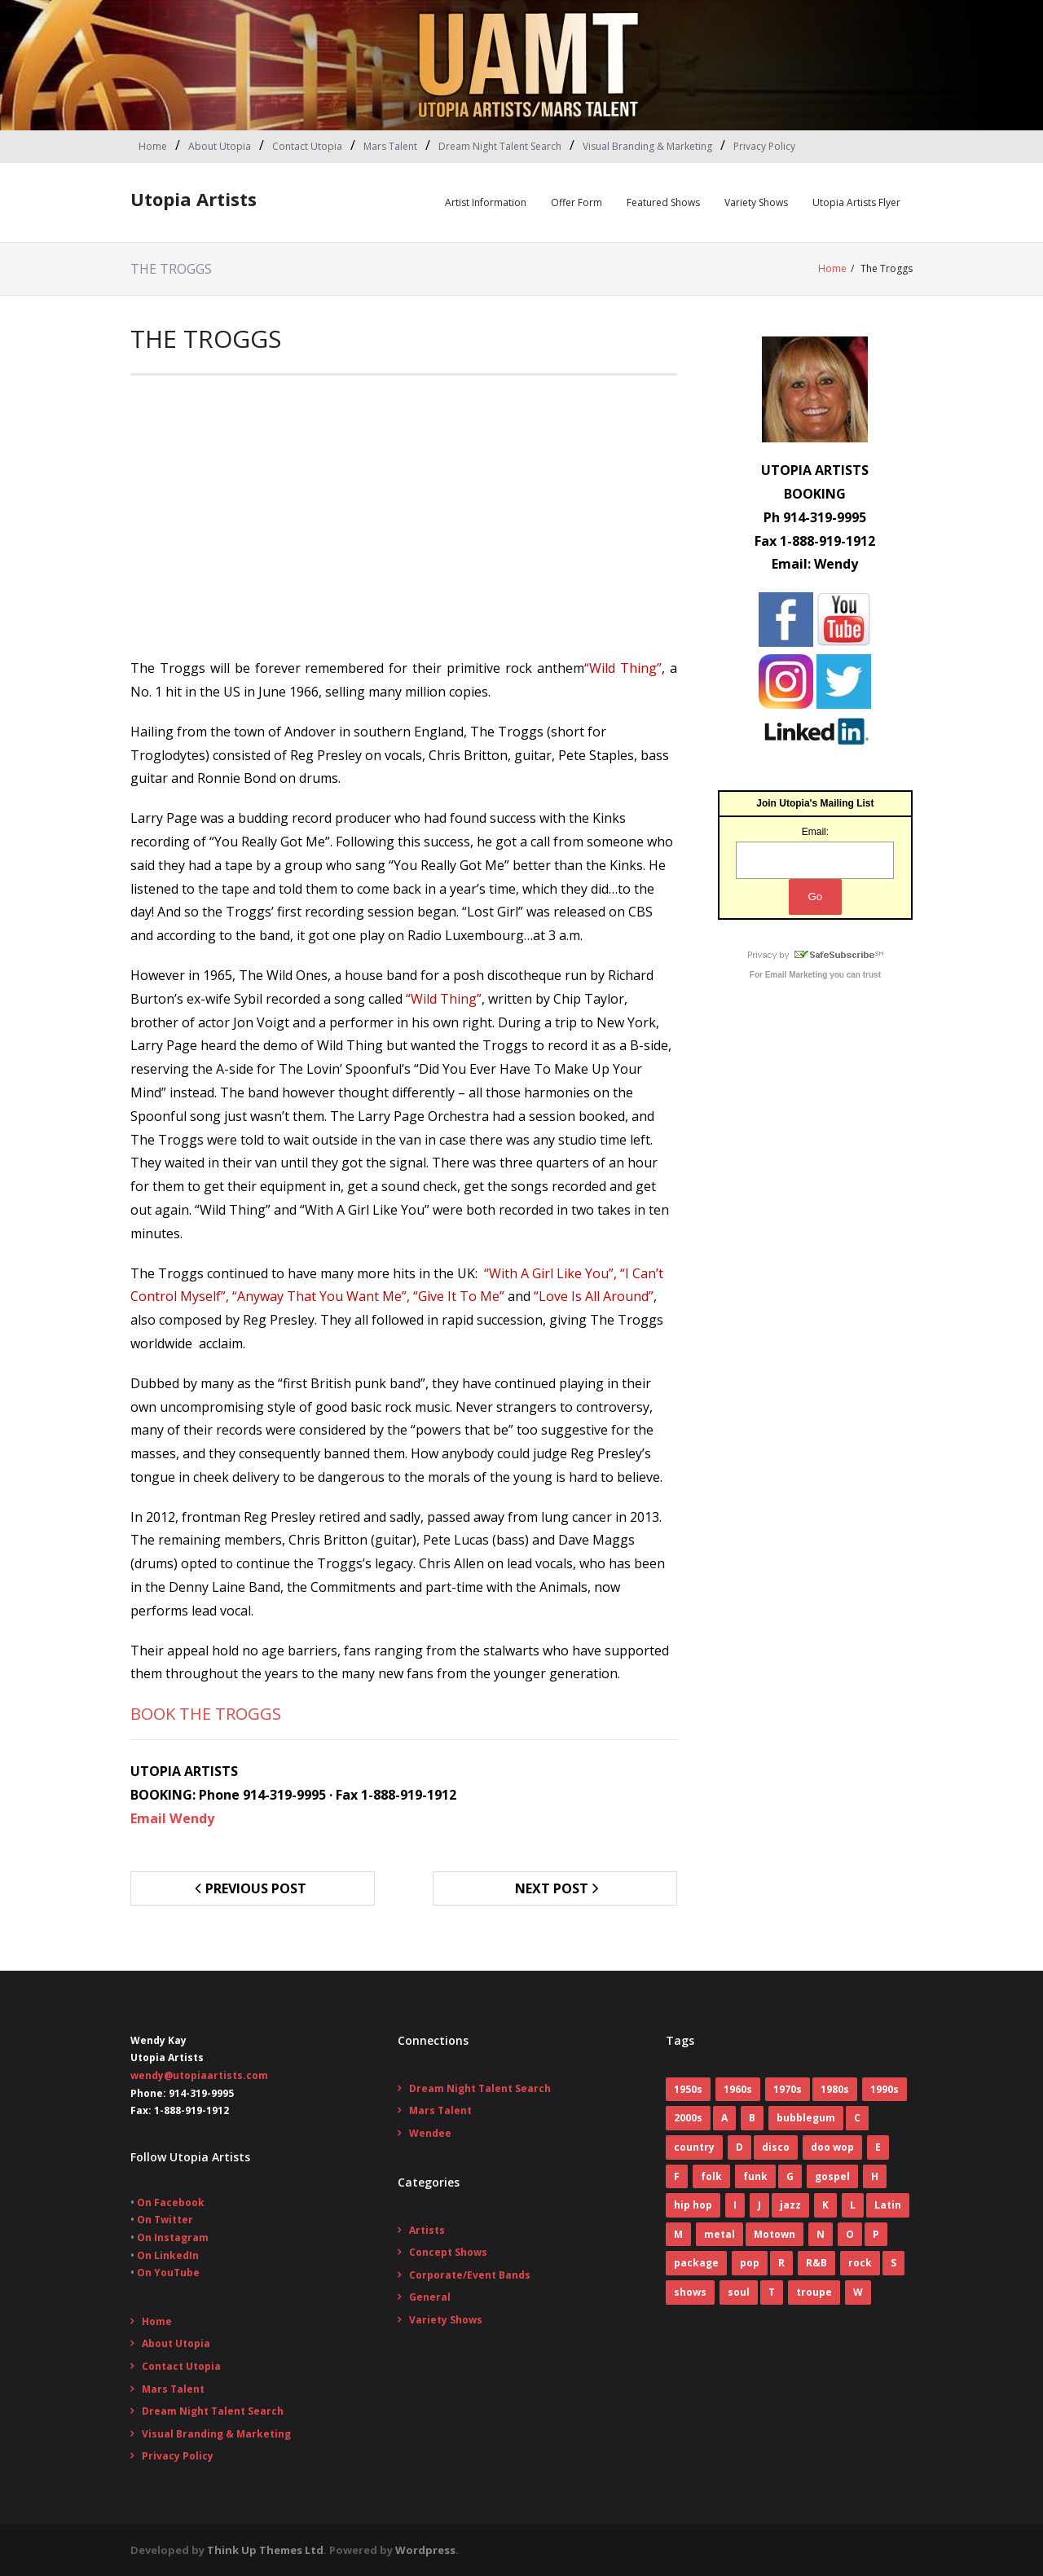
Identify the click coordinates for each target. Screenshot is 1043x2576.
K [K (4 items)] (825, 2205)
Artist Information (485, 202)
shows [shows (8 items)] (690, 2292)
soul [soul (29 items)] (739, 2292)
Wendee (430, 2133)
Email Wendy (171, 1818)
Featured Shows (663, 202)
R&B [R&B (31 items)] (816, 2263)
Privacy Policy (764, 146)
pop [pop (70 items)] (749, 2263)
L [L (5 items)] (853, 2205)
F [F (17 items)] (677, 2176)
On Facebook (171, 2202)
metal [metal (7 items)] (719, 2234)
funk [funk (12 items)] (755, 2176)
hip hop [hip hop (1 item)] (693, 2205)
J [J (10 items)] (759, 2205)
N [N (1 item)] (820, 2234)
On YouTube (168, 2272)
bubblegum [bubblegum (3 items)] (806, 2118)
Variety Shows (756, 202)
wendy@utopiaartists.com (199, 2075)
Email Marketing (796, 974)
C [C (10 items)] (857, 2118)
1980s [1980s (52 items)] (835, 2089)
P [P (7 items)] (876, 2234)
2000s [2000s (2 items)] (688, 2118)
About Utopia (219, 146)
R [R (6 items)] (781, 2263)
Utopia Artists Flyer (856, 202)
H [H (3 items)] (874, 2176)
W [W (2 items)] (858, 2292)
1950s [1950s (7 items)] (688, 2089)
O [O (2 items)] (850, 2234)
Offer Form (576, 202)
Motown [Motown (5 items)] (774, 2234)
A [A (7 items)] (724, 2118)
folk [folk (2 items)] (711, 2176)
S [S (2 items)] (893, 2263)
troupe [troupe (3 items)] (814, 2292)
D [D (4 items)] (739, 2147)
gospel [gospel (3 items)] (832, 2176)
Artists (427, 2229)
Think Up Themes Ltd (265, 2550)
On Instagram (173, 2237)
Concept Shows (448, 2252)
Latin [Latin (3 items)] (887, 2205)
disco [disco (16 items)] (776, 2147)
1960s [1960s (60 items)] (738, 2089)
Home (153, 146)
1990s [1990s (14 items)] (884, 2089)
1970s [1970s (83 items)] (787, 2089)
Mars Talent (390, 146)
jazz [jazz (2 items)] (790, 2205)
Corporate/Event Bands (469, 2275)
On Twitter (165, 2220)
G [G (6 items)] (790, 2176)
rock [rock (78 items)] (860, 2263)
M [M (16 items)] (678, 2234)
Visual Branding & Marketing (647, 146)
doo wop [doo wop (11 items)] (832, 2147)
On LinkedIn (168, 2255)
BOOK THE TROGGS (205, 1714)
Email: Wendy (815, 564)
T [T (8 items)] (771, 2292)
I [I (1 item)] (735, 2205)
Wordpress (425, 2550)
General (430, 2297)
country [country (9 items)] (694, 2147)
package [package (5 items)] (696, 2263)
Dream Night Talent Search (499, 146)
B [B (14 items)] (752, 2118)
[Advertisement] (404, 522)
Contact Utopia (307, 146)
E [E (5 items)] (878, 2147)
